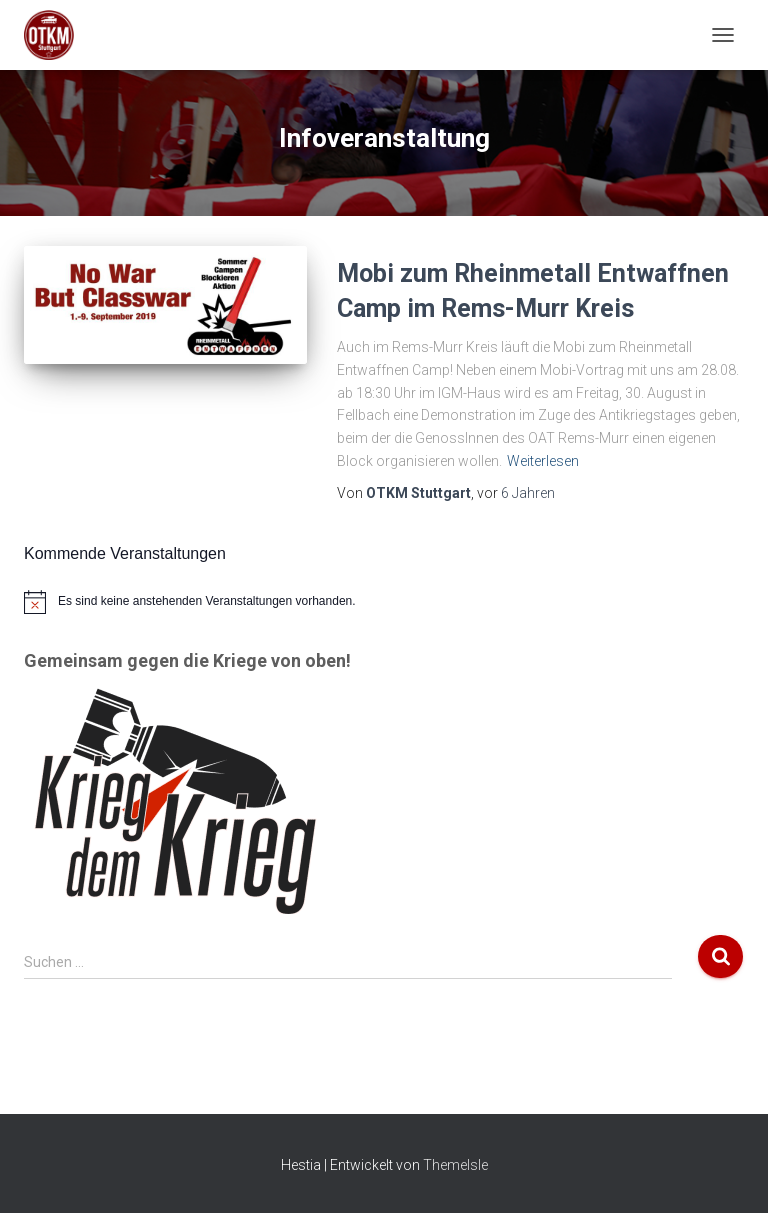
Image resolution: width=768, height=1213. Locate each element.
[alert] (384, 602)
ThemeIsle (455, 1165)
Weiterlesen (543, 461)
